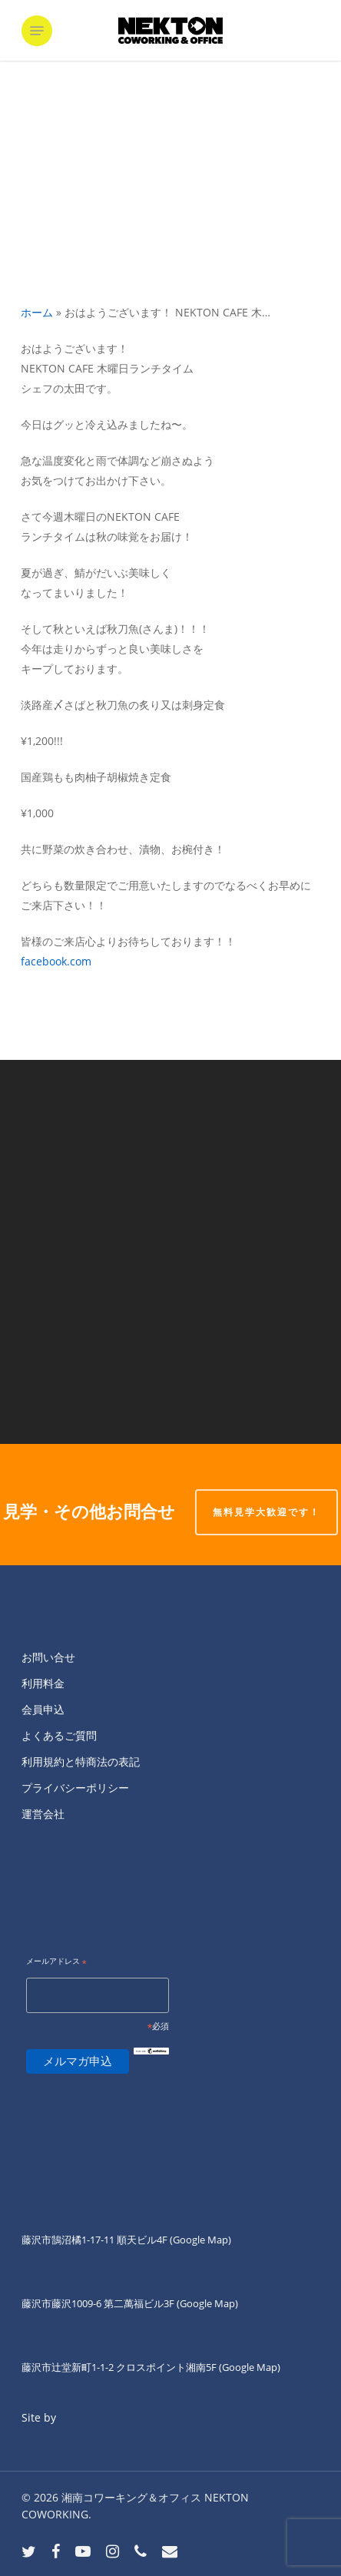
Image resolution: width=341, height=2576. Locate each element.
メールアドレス (56, 1962)
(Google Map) (207, 2303)
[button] (37, 30)
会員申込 (43, 1709)
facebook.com (56, 961)
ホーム (37, 312)
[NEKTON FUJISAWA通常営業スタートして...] (170, 1156)
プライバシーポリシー (75, 1787)
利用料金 (43, 1683)
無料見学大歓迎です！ (266, 1511)
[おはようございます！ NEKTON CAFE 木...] (170, 1348)
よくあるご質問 (59, 1735)
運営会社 (43, 1813)
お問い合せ (48, 1657)
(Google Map (199, 2240)
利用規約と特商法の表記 (81, 1761)
